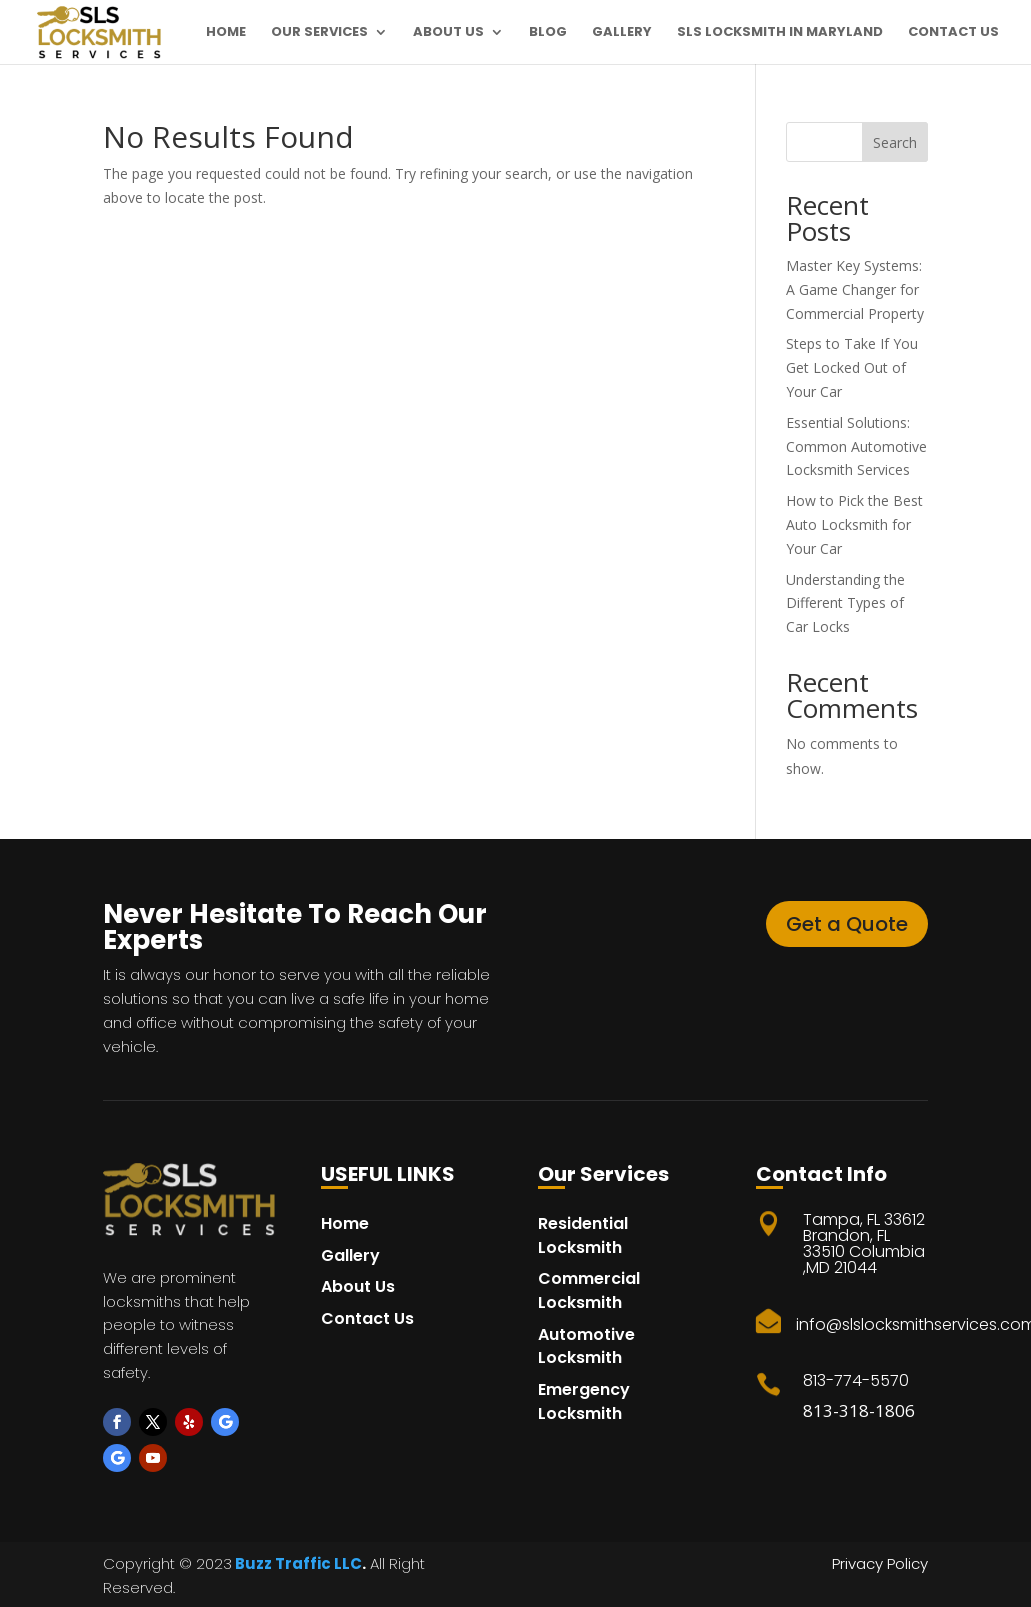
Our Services (319, 33)
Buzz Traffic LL (291, 1563)
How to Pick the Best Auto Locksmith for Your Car (854, 524)
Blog (548, 33)
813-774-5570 (856, 1380)
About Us (448, 33)
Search (895, 142)
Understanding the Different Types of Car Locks (845, 603)
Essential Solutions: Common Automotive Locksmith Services (856, 446)
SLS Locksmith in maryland (780, 33)
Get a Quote (847, 924)
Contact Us (953, 33)
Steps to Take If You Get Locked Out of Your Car (852, 367)
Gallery (622, 33)
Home (226, 33)
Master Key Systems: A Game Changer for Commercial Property (855, 289)
